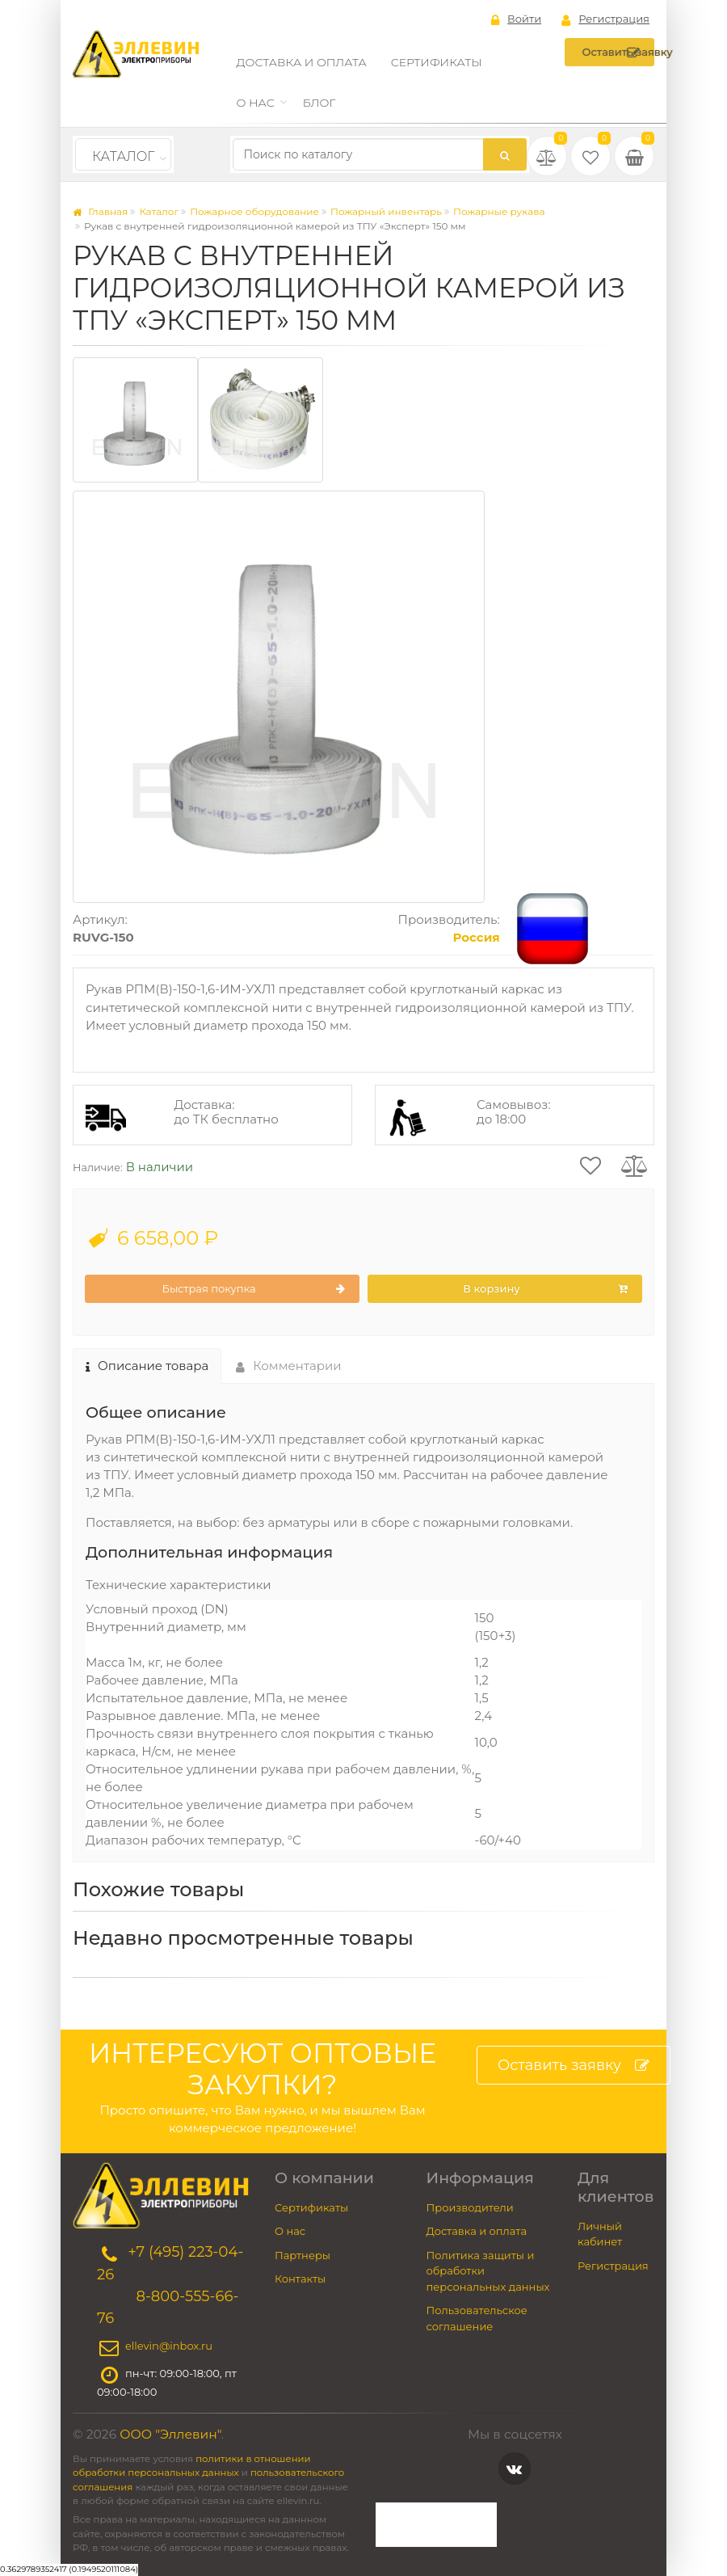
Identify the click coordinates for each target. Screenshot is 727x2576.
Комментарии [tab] (289, 1365)
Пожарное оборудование (254, 211)
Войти (516, 19)
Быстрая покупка (253, 1289)
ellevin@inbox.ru (168, 2345)
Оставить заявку (618, 52)
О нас (256, 102)
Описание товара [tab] (147, 1365)
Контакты (300, 2278)
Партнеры (302, 2255)
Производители (470, 2207)
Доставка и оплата (302, 62)
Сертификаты (436, 62)
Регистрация (605, 19)
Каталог (123, 156)
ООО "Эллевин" (170, 2434)
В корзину (545, 1289)
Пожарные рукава (498, 211)
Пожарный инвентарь (386, 211)
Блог (319, 102)
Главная (100, 211)
